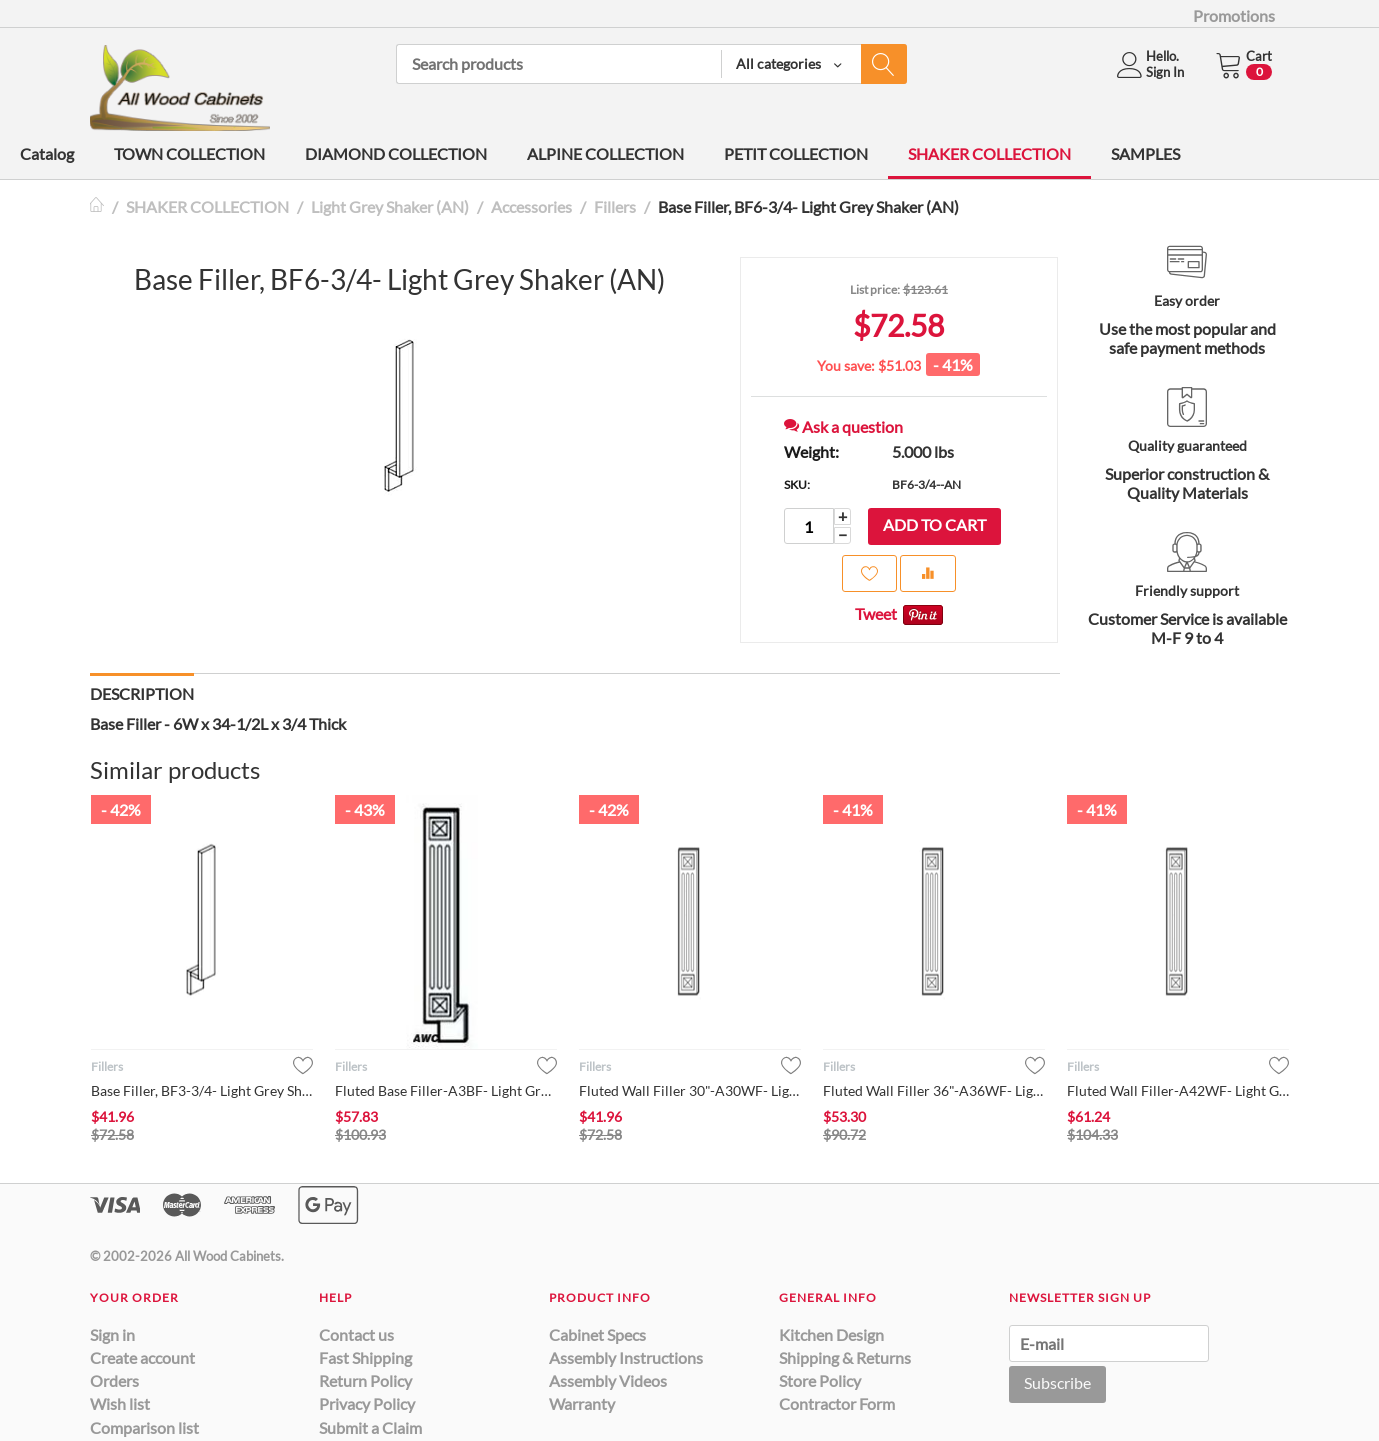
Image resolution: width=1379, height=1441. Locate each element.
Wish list (120, 1403)
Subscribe (1057, 1382)
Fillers (615, 206)
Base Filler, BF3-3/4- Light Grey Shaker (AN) (202, 1090)
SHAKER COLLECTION (989, 153)
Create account (142, 1357)
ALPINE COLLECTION (605, 153)
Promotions (1234, 15)
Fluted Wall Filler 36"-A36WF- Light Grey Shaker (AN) (934, 1090)
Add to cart (934, 524)
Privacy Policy (367, 1403)
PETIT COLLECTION (796, 153)
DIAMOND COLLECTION (396, 153)
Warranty (582, 1403)
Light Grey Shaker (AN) (390, 206)
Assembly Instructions (626, 1357)
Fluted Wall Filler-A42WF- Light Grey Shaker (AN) (1178, 1090)
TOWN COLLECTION (189, 153)
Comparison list (144, 1427)
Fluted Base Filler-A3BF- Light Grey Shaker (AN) (446, 1090)
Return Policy (365, 1380)
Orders (114, 1380)
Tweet (876, 613)
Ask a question (843, 426)
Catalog (47, 153)
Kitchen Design (831, 1334)
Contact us (356, 1334)
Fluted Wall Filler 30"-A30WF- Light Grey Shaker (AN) (690, 1090)
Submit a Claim (370, 1427)
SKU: (797, 484)
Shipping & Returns (845, 1357)
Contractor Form (837, 1403)
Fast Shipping (365, 1357)
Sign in (112, 1334)
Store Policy (820, 1380)
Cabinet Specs (597, 1334)
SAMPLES (1145, 153)
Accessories (531, 206)
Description (142, 693)
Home (98, 206)
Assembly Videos (608, 1380)
